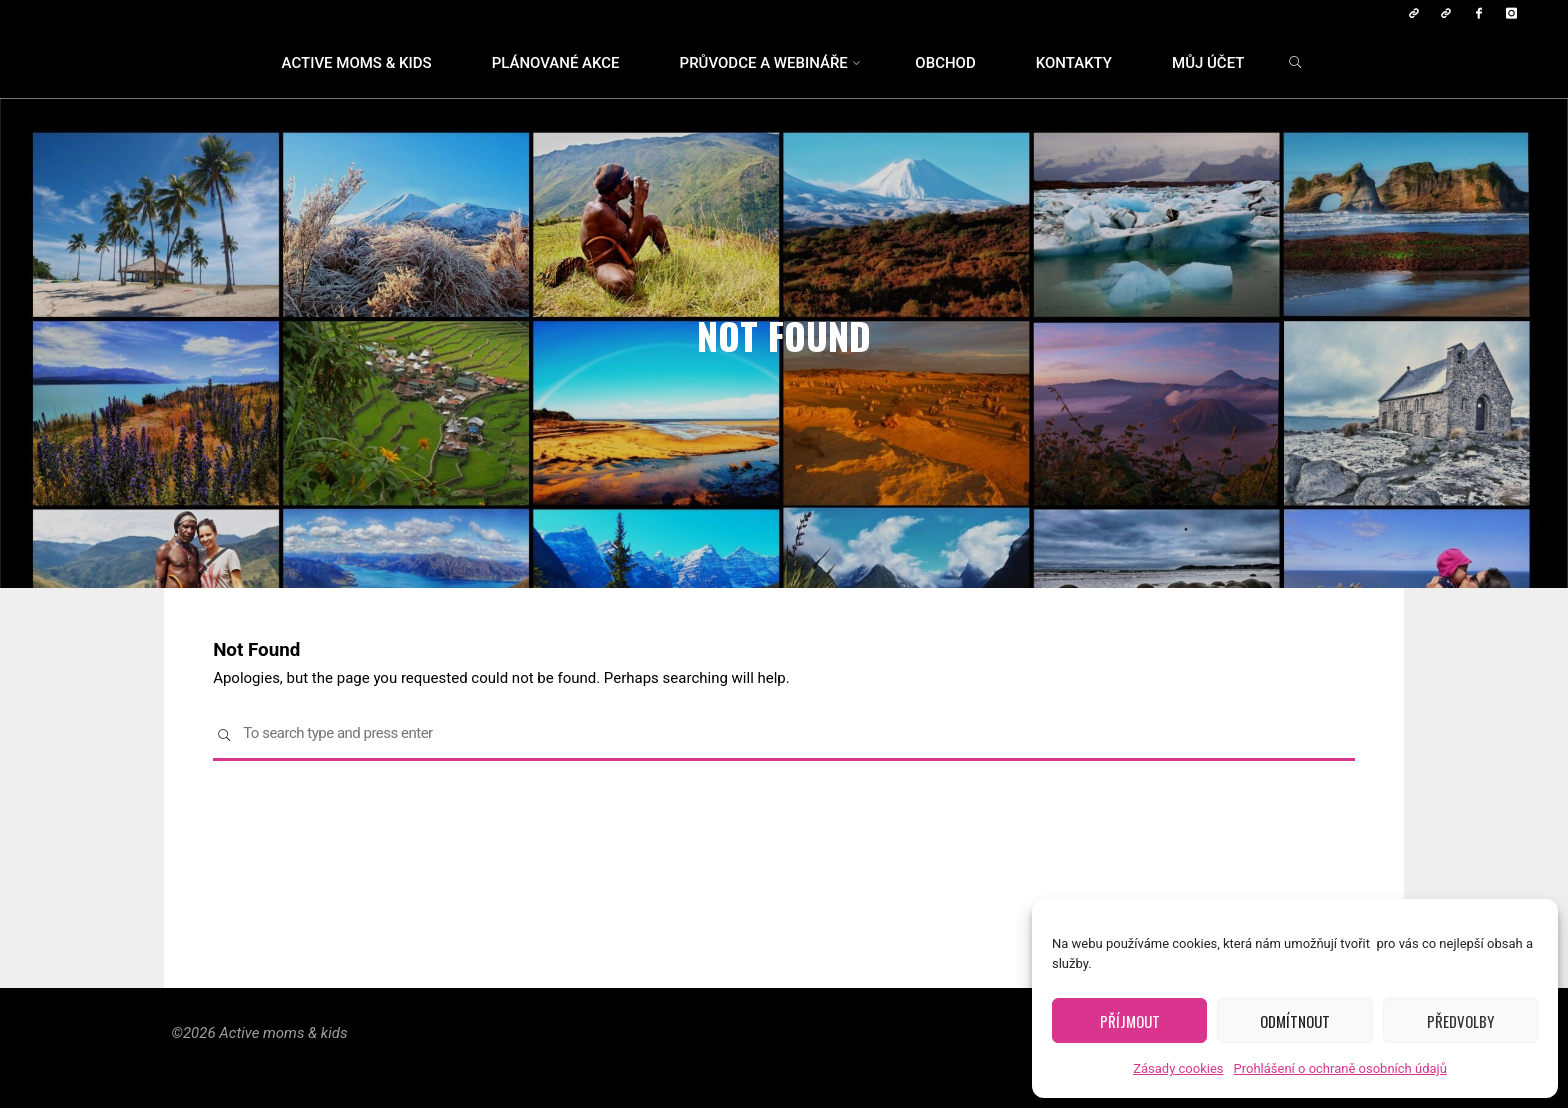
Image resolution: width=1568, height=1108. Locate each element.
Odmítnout (1295, 1021)
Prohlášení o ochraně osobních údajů (1340, 1068)
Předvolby (1460, 1021)
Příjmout (1130, 1021)
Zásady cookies (1178, 1068)
